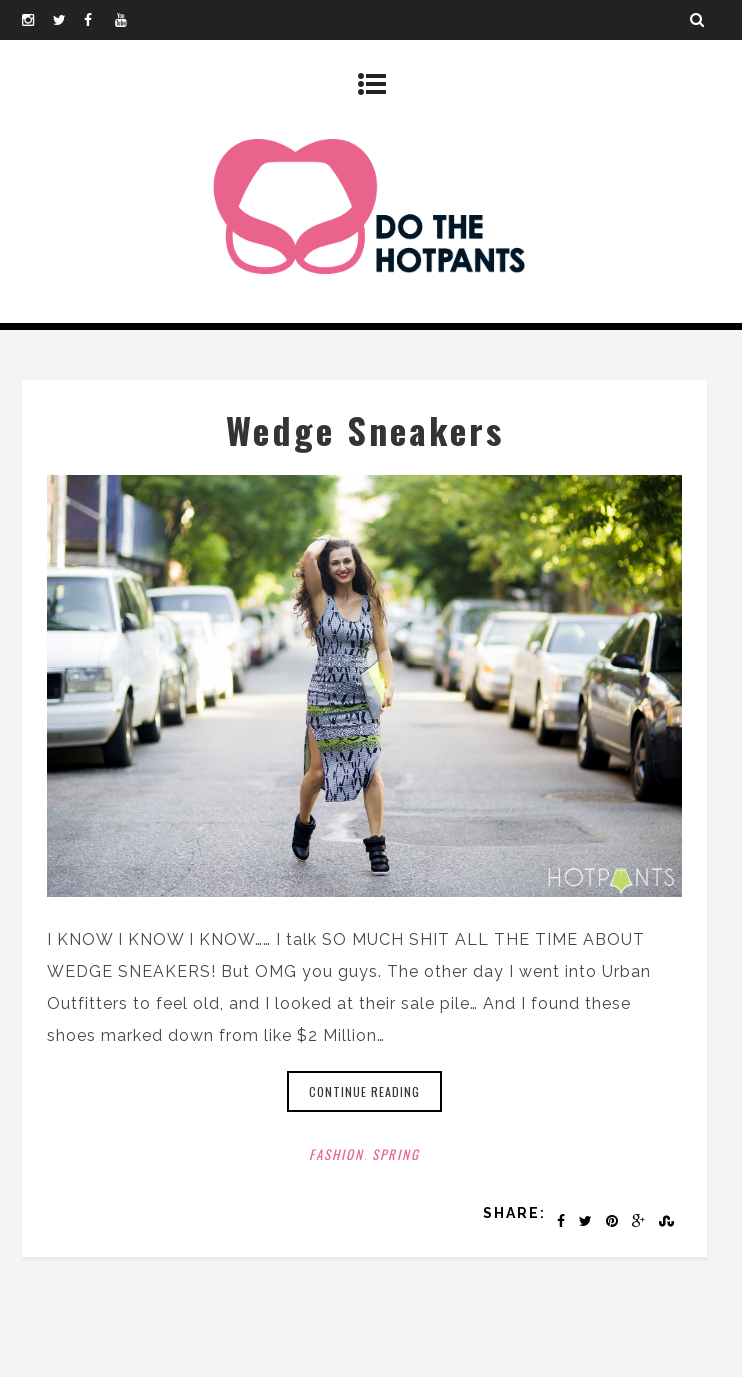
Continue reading (364, 1091)
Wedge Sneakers (365, 429)
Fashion (336, 1154)
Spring (396, 1154)
